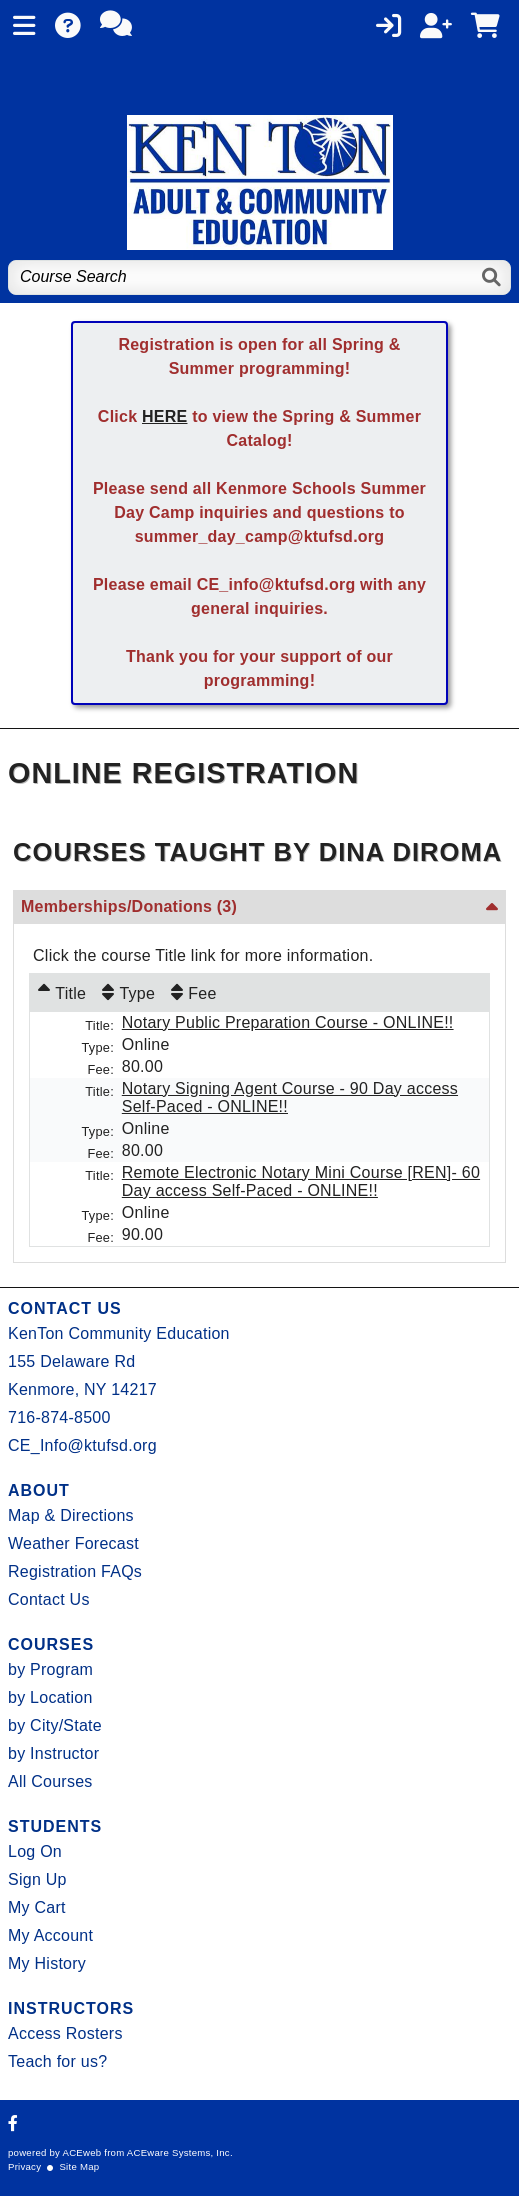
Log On (35, 1851)
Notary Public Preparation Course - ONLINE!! (288, 1022)
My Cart (37, 1907)
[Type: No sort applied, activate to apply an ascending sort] (128, 992)
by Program (50, 1669)
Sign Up (37, 1879)
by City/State (55, 1725)
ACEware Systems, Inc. (180, 2152)
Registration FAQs (75, 1571)
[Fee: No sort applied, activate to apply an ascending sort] (194, 992)
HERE (164, 416)
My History (47, 1963)
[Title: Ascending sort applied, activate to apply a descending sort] (62, 992)
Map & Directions (71, 1515)
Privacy (24, 2166)
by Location (50, 1697)
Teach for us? (57, 2061)
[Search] (492, 277)
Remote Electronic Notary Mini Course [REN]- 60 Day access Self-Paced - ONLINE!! (301, 1181)
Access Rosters (65, 2033)
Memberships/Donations (129, 906)
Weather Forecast (73, 1543)
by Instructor (53, 1753)
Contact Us (49, 1599)
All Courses (50, 1781)
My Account (50, 1935)
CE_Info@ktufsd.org (82, 1445)
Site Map (79, 2166)
